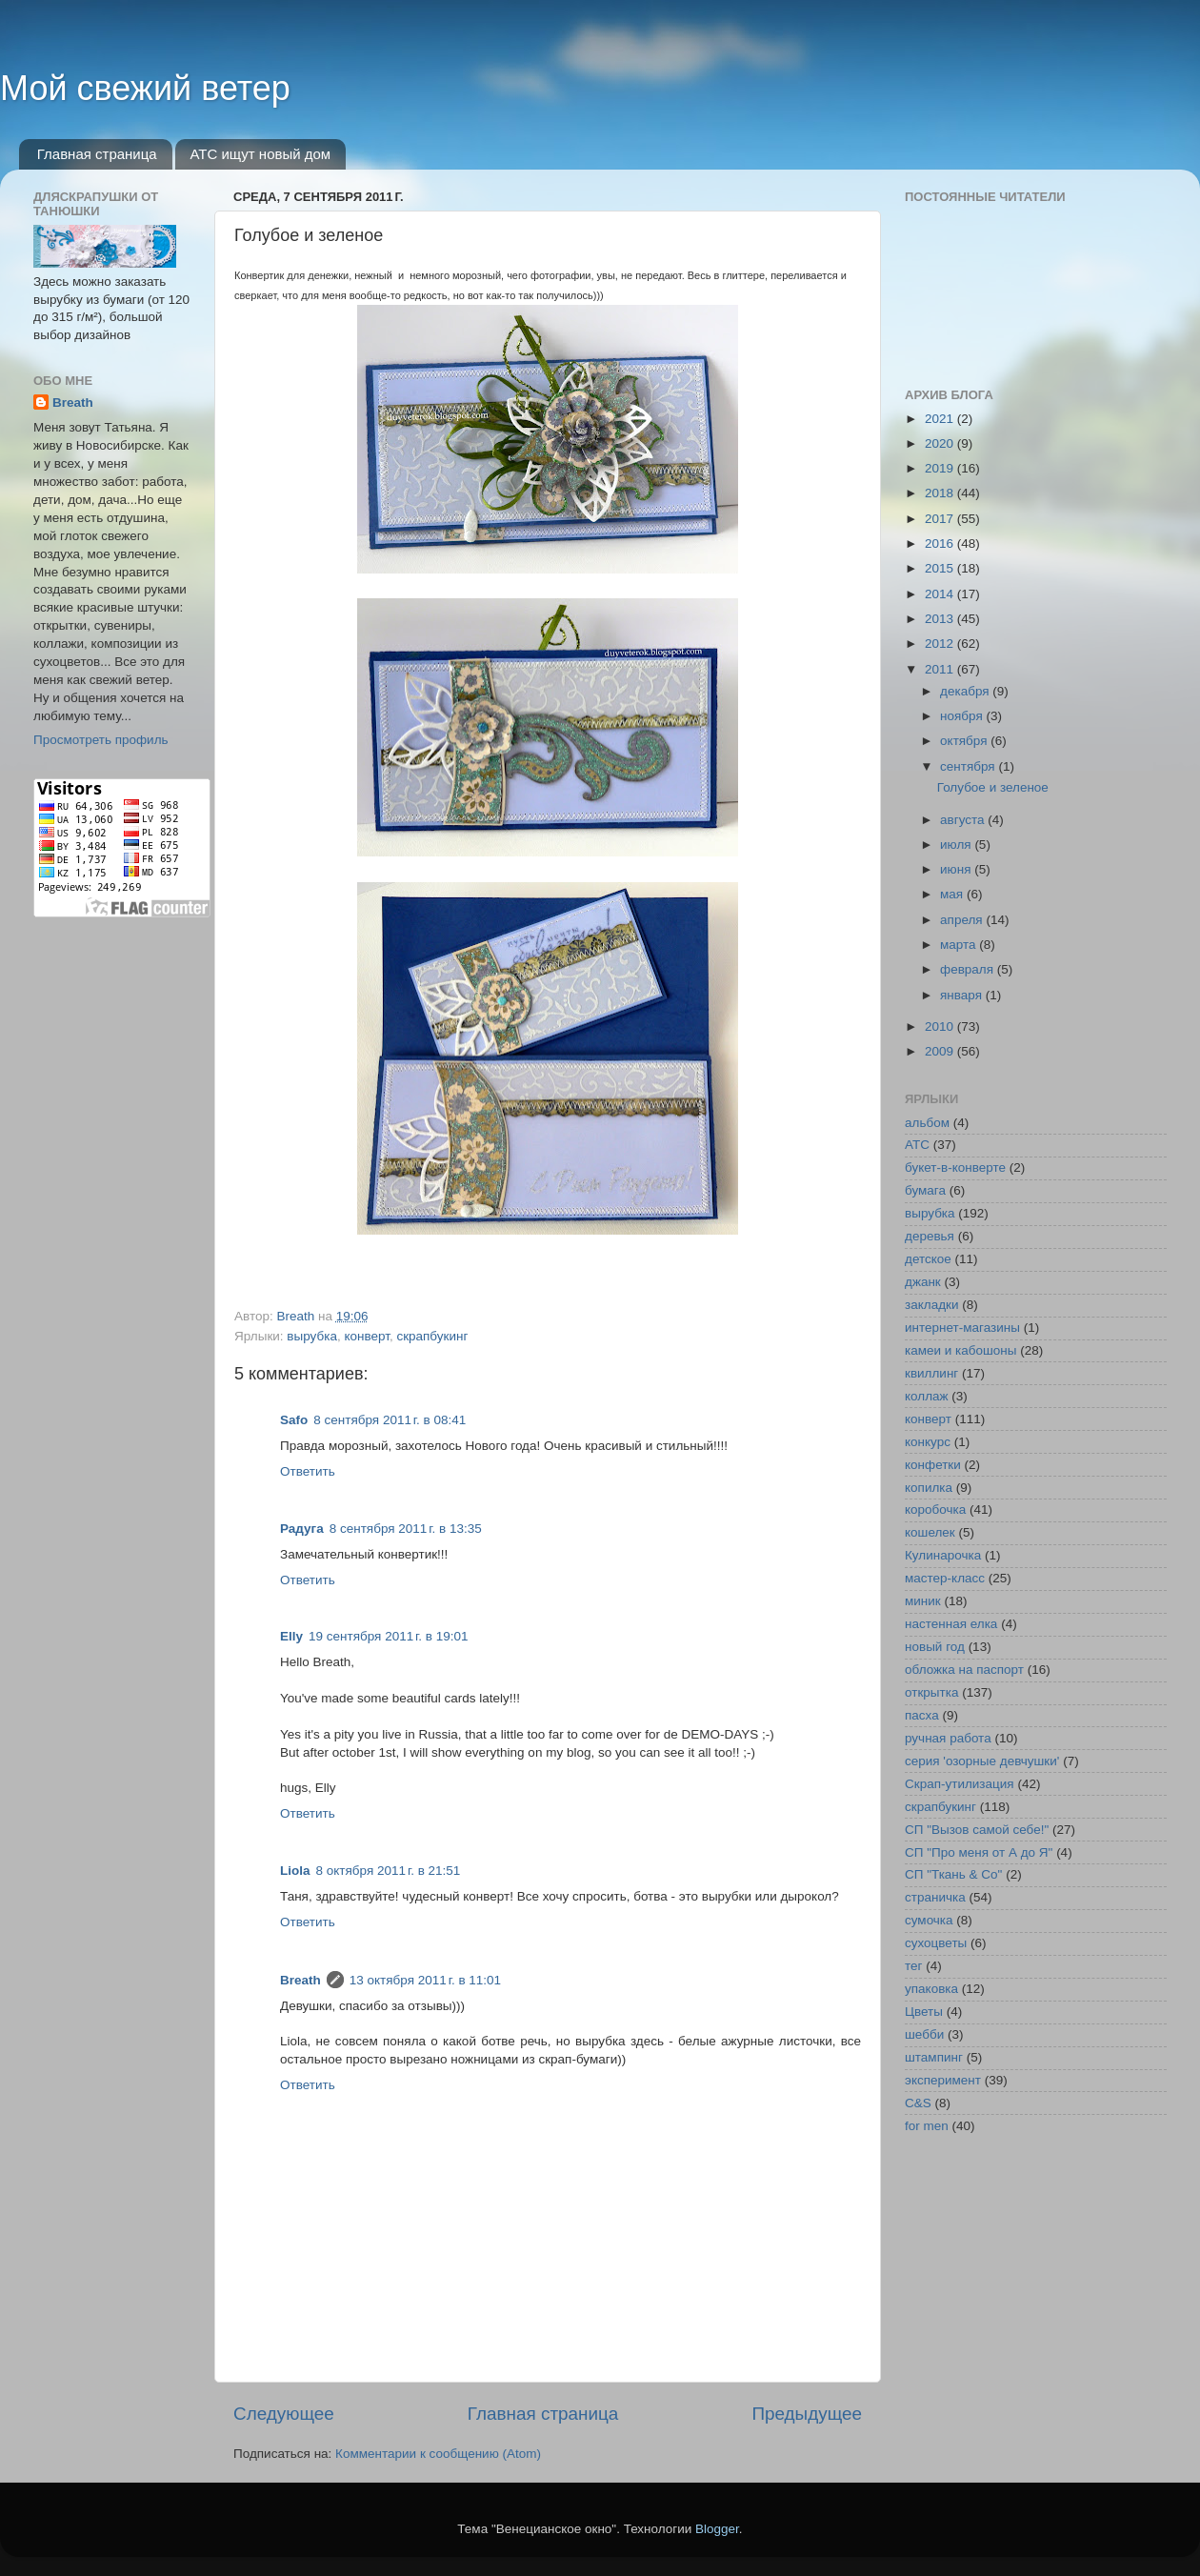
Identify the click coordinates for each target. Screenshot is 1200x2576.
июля (957, 844)
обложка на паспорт (964, 1669)
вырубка (312, 1336)
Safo (294, 1420)
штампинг (934, 2057)
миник (923, 1601)
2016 (941, 543)
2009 (941, 1051)
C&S (918, 2103)
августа (964, 820)
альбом (927, 1123)
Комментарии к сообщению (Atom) (438, 2453)
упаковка (931, 1989)
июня (957, 869)
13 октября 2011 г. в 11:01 (425, 1980)
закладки (931, 1305)
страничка (935, 1897)
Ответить (307, 1471)
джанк (923, 1282)
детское (928, 1259)
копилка (928, 1487)
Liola (295, 1870)
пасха (922, 1715)
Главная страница (97, 154)
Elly (291, 1636)
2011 (941, 669)
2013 (941, 619)
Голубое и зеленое (993, 787)
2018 (941, 493)
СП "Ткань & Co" (953, 1874)
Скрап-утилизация (959, 1784)
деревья (929, 1236)
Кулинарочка (943, 1555)
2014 (941, 594)
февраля (968, 969)
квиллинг (931, 1373)
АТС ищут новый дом (260, 154)
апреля (963, 920)
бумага (925, 1190)
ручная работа (948, 1738)
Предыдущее (806, 2414)
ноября (963, 716)
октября (965, 741)
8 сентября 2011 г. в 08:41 (389, 1420)
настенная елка (951, 1624)
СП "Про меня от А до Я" (978, 1852)
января (963, 995)
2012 (941, 643)
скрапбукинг (432, 1336)
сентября (969, 766)
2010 (941, 1026)
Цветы (924, 2011)
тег (913, 1966)
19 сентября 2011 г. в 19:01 (389, 1636)
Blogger (717, 2529)
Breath (300, 1980)
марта (959, 944)
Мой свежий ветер (145, 88)
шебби (924, 2034)
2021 (941, 419)
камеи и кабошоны (961, 1350)
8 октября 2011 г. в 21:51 (388, 1870)
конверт (366, 1336)
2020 (941, 443)
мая (953, 894)
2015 (941, 568)
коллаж (927, 1396)
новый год (935, 1647)
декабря (966, 691)
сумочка (929, 1920)
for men (927, 2126)
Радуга (302, 1528)
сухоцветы (936, 1943)
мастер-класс (945, 1578)
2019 (941, 468)
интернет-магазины (962, 1327)
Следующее (283, 2414)
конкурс (927, 1442)
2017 (941, 519)
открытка (931, 1692)
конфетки (933, 1465)
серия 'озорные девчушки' (982, 1761)
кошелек (930, 1532)
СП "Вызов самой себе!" (977, 1829)
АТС (917, 1144)
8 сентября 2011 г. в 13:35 (406, 1528)
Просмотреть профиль (101, 740)
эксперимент (943, 2080)
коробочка (935, 1509)
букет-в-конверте (955, 1167)
